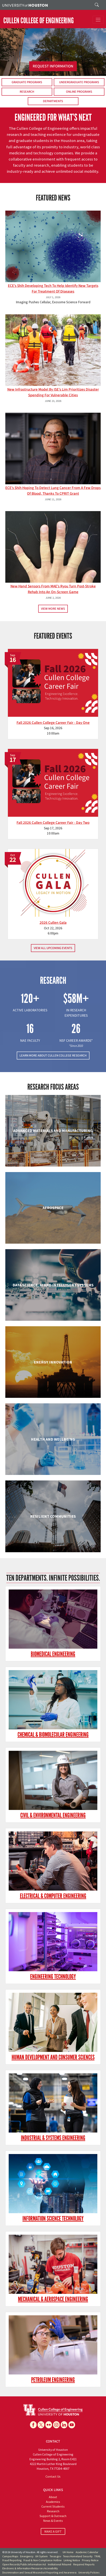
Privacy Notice (90, 2560)
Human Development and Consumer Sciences (53, 2057)
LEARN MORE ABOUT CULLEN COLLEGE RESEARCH (53, 1055)
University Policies (88, 2572)
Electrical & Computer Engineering (53, 1896)
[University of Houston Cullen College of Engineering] (53, 2409)
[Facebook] (33, 2424)
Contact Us (53, 2476)
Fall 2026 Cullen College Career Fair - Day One (53, 722)
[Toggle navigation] (98, 20)
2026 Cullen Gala (53, 922)
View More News (53, 609)
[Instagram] (56, 2424)
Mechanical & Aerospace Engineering (53, 2299)
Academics (53, 2502)
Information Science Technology (53, 2218)
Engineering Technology (53, 1977)
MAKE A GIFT (53, 2531)
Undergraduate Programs (79, 82)
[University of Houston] (25, 5)
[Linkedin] (64, 2424)
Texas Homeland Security (78, 2556)
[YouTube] (71, 2424)
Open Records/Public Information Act (24, 2564)
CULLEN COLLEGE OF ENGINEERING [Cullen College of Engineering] (38, 20)
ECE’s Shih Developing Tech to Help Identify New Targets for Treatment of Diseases (53, 288)
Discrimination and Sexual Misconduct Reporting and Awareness (39, 2572)
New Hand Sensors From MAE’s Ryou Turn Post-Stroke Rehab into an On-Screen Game (53, 589)
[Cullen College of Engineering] (53, 58)
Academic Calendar (87, 2552)
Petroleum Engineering (53, 2380)
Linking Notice (72, 2560)
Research (27, 92)
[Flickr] (48, 2424)
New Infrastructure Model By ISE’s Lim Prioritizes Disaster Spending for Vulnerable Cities (53, 392)
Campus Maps (10, 2556)
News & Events (53, 2521)
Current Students (53, 2506)
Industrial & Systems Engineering (53, 2138)
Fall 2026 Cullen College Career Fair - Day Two (53, 822)
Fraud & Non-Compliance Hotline (42, 2560)
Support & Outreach (53, 2516)
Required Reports (83, 2564)
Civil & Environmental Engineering (53, 1815)
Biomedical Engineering (53, 1654)
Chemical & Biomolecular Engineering (53, 1735)
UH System (41, 2556)
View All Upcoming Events (53, 948)
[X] (41, 2424)
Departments (53, 101)
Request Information (53, 66)
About (53, 2497)
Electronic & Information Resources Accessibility (30, 2568)
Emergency (26, 2556)
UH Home (68, 2552)
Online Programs (79, 92)
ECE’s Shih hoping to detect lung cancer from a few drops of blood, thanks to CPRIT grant (53, 490)
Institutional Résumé (59, 2564)
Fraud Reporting (11, 2560)
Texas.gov (55, 2556)
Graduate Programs (27, 82)
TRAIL (97, 2556)
